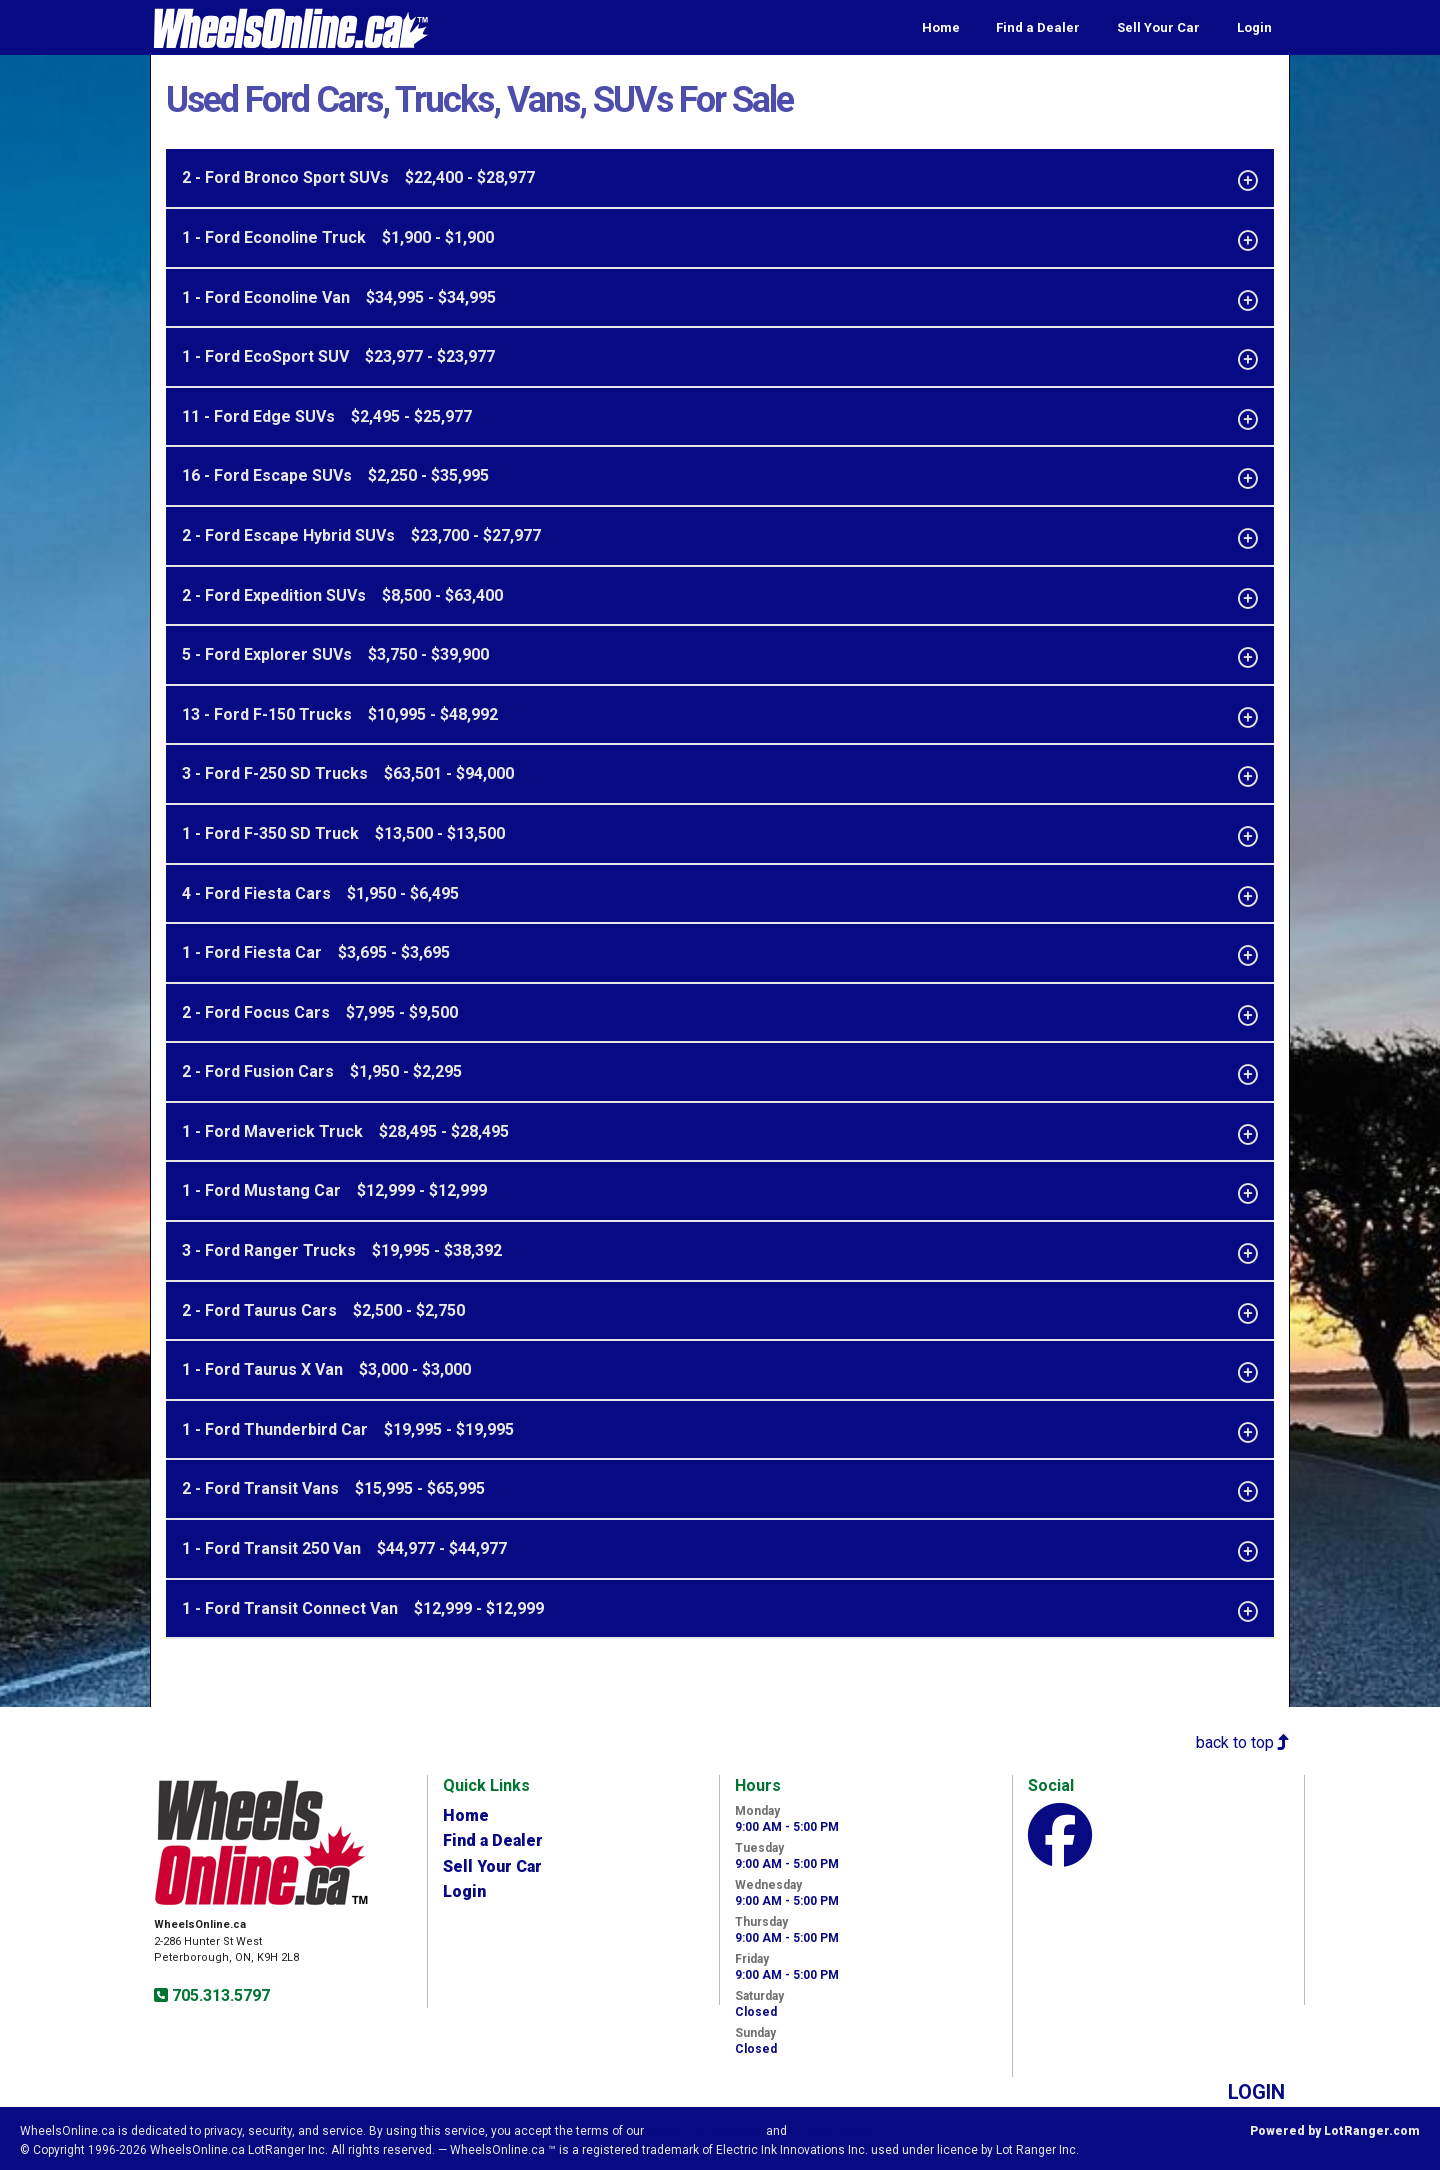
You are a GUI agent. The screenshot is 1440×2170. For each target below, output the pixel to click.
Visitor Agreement (705, 2131)
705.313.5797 (219, 1995)
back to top (1243, 1742)
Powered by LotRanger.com (1335, 2131)
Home (941, 27)
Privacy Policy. (834, 2131)
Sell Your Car (1158, 27)
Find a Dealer (1038, 27)
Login (1254, 27)
